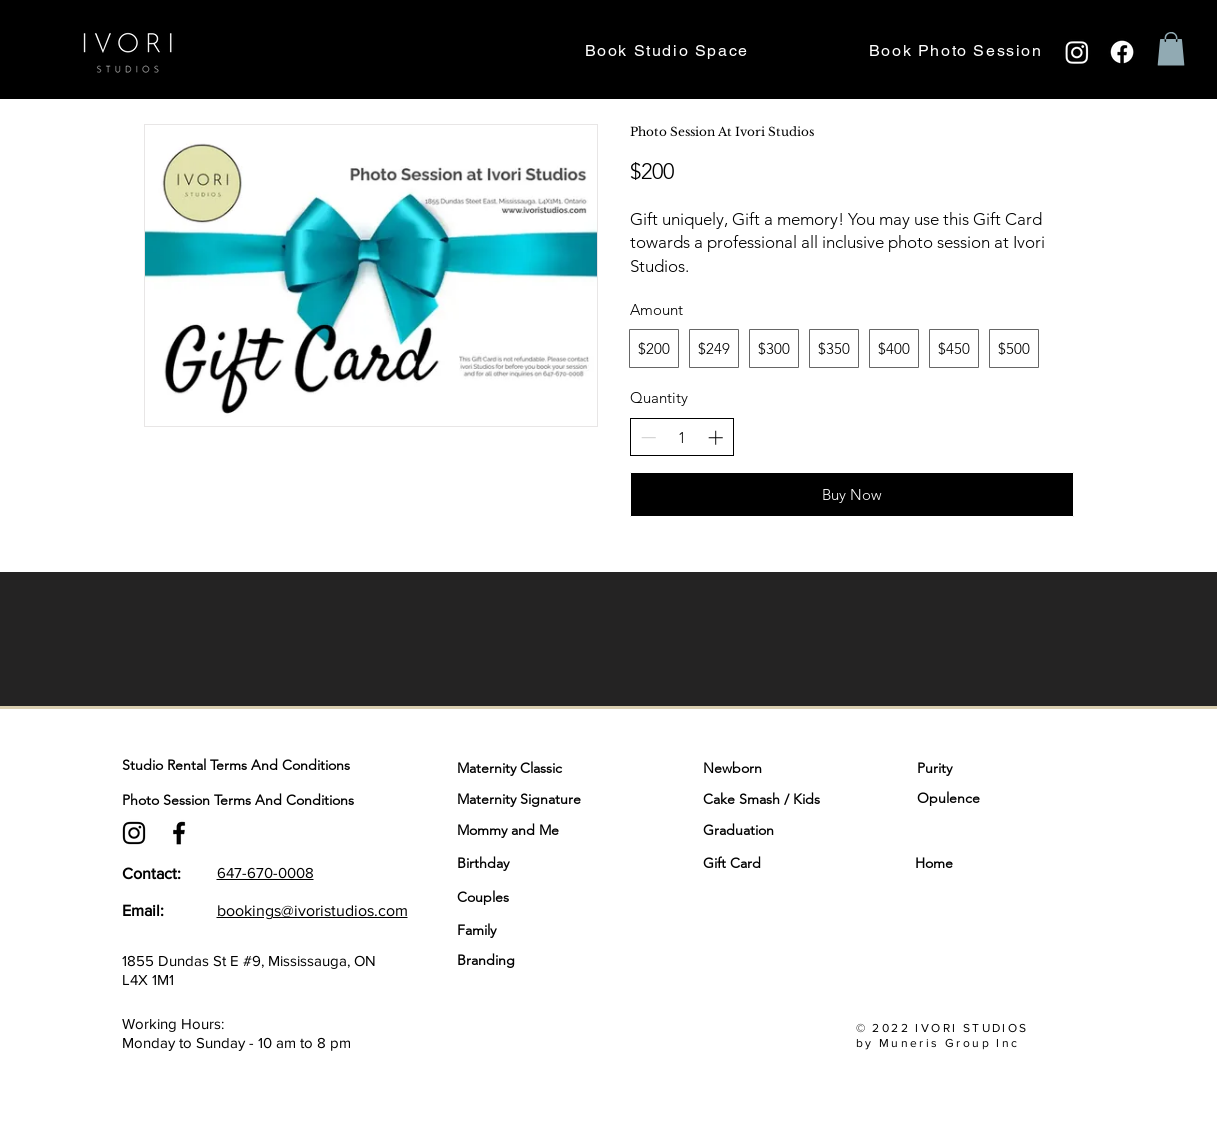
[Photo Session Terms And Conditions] (287, 800)
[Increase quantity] (715, 437)
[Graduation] (788, 830)
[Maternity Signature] (542, 799)
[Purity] (974, 768)
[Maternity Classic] (542, 768)
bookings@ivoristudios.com (312, 910)
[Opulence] (974, 798)
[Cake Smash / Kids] (788, 799)
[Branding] (542, 960)
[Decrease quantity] (648, 437)
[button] (1171, 48)
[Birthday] (542, 863)
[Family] (542, 930)
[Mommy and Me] (542, 830)
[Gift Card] (751, 863)
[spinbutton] (681, 437)
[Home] (982, 863)
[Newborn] (788, 768)
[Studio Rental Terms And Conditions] (287, 765)
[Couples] (542, 897)
